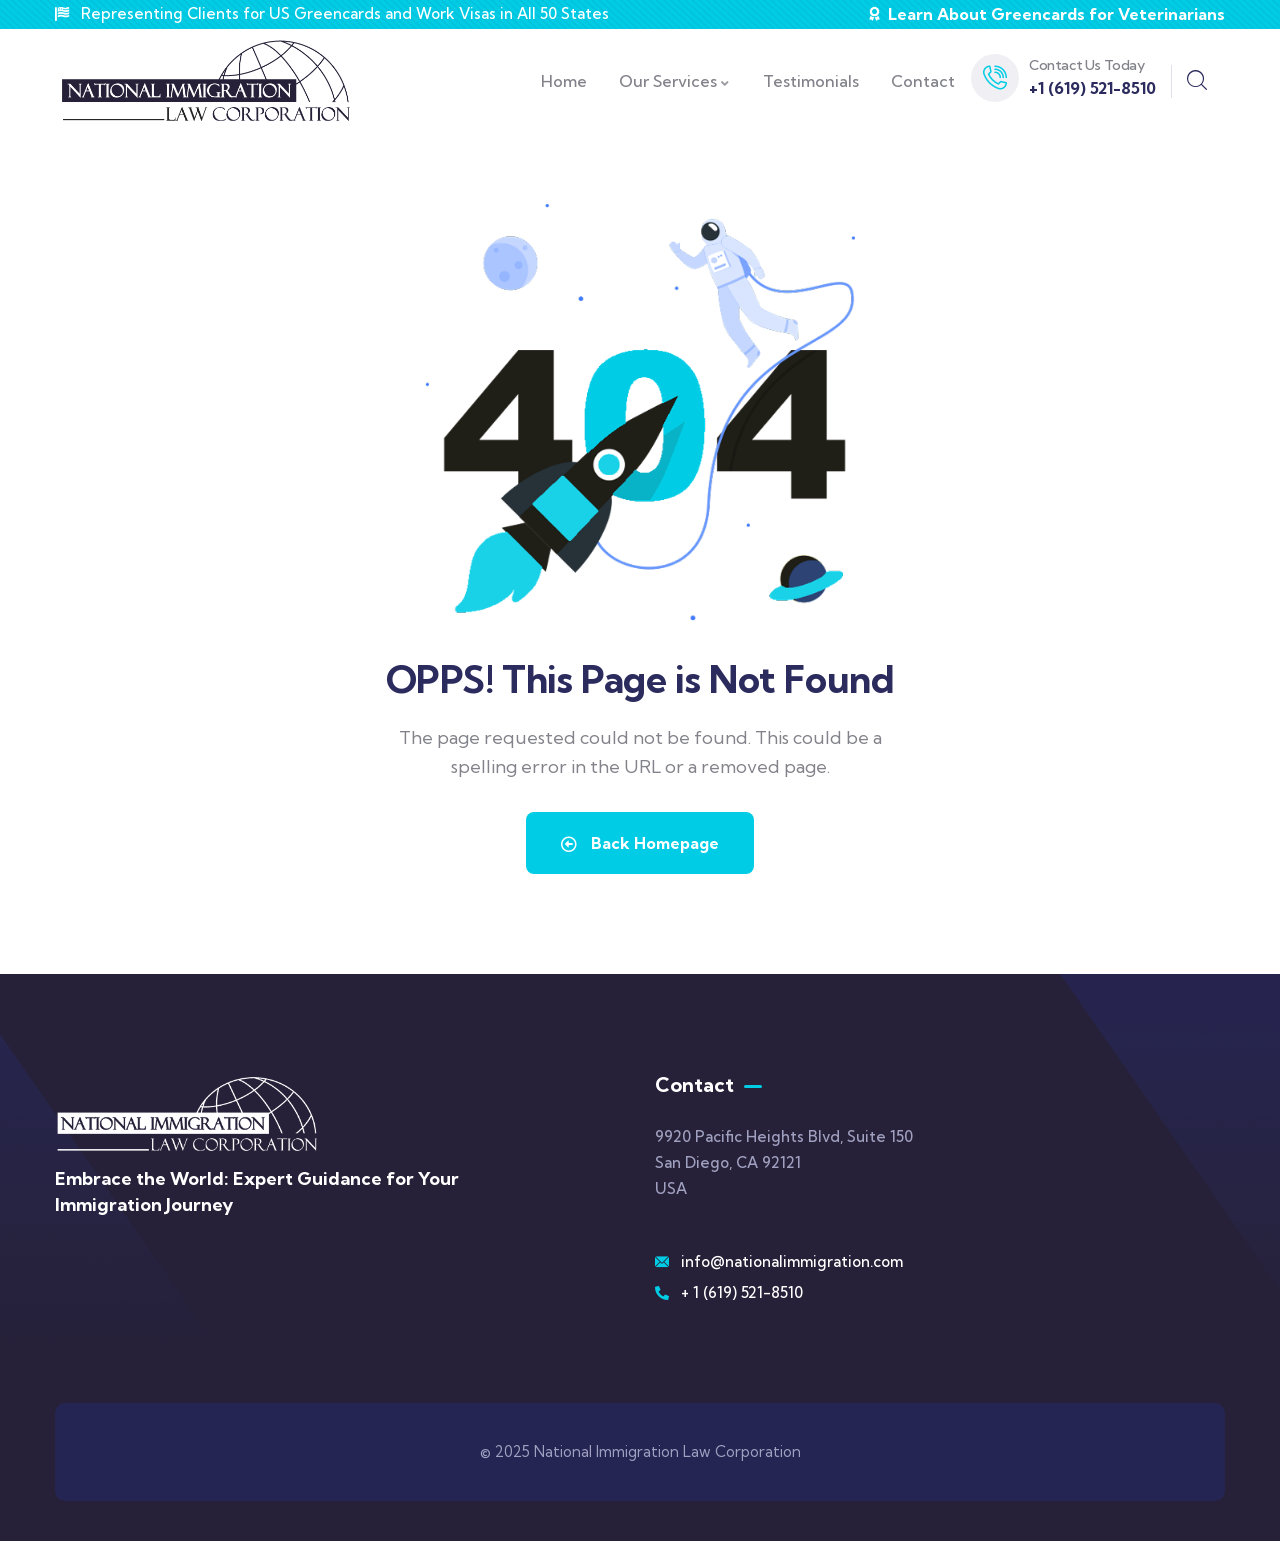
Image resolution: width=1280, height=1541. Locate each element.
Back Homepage (640, 843)
